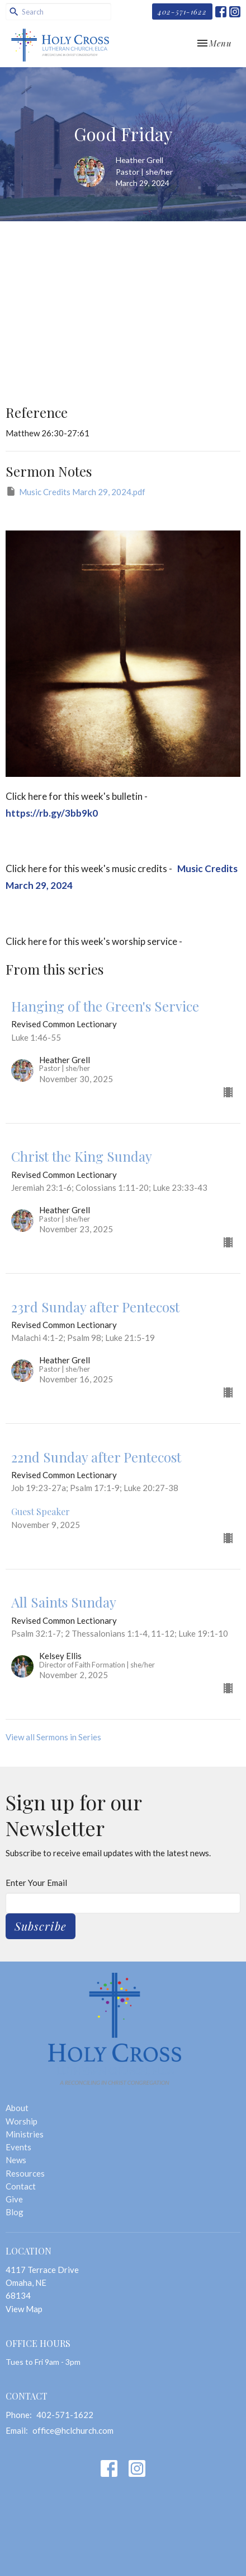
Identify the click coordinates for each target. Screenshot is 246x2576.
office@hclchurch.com (72, 2430)
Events (18, 2147)
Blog (14, 2212)
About (17, 2108)
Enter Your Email (36, 1883)
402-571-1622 (182, 11)
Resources (25, 2173)
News (16, 2160)
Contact (21, 2186)
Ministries (25, 2134)
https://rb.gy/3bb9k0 (52, 813)
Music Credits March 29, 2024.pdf (75, 491)
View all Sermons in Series (53, 1737)
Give (14, 2199)
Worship (21, 2121)
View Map (24, 2309)
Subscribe (41, 1926)
